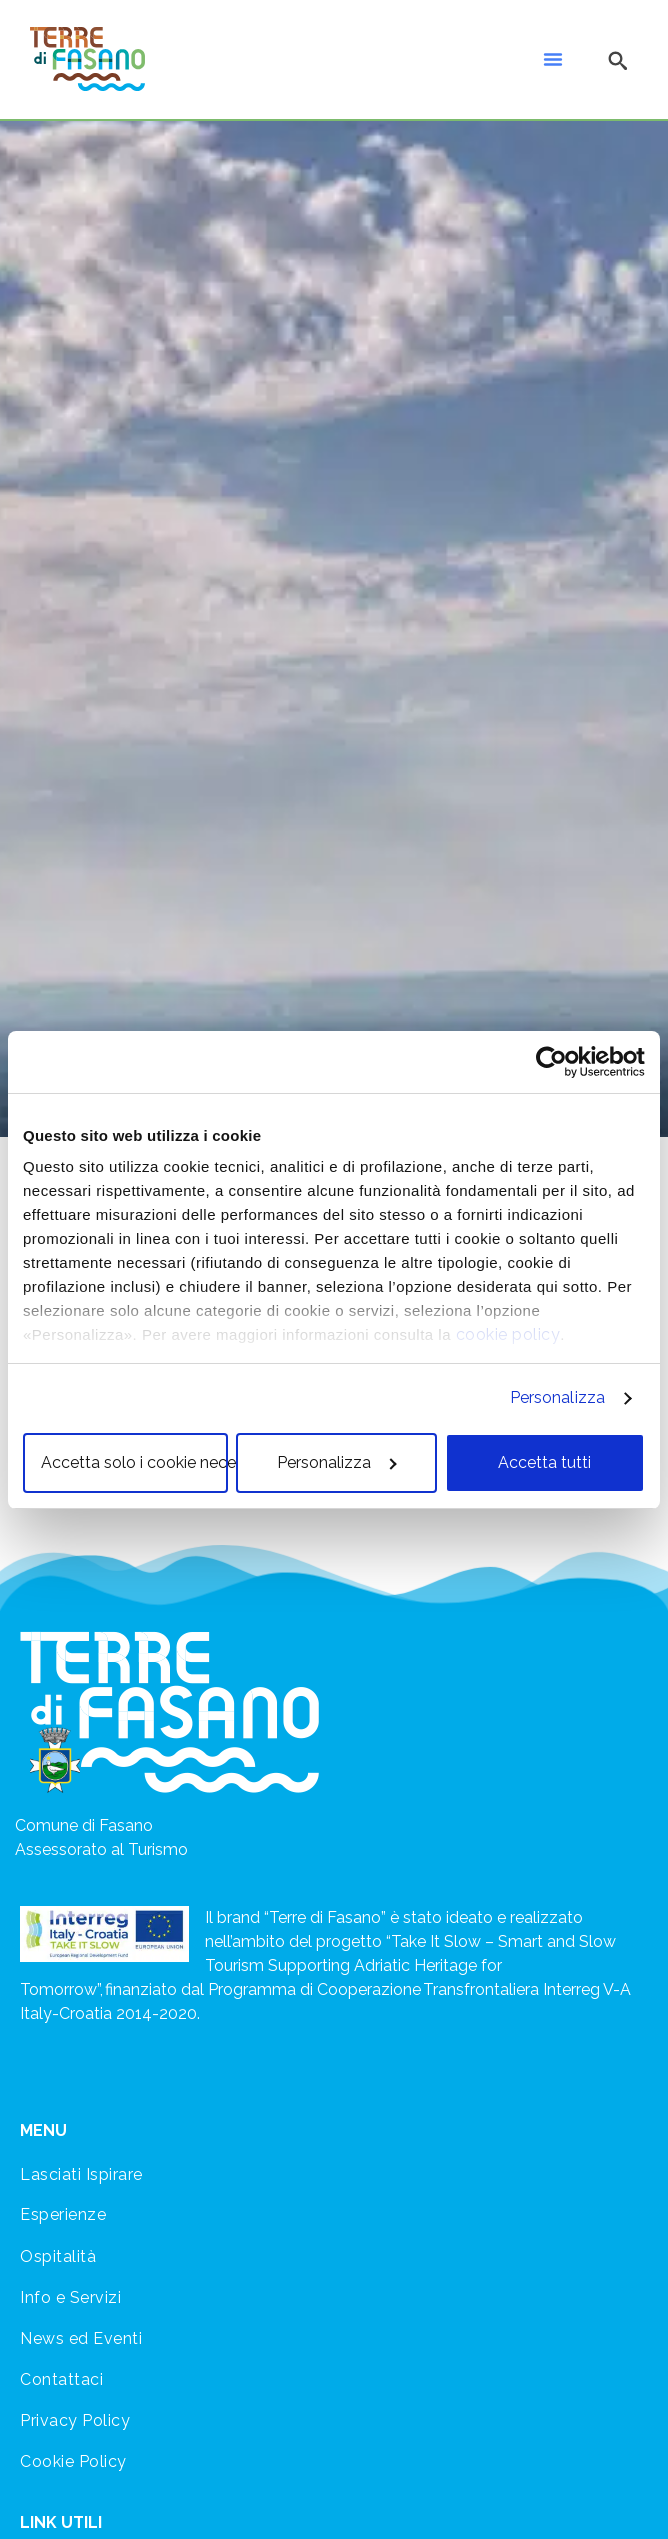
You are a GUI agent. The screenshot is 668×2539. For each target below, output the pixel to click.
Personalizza (557, 1397)
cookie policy (508, 1334)
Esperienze (63, 2214)
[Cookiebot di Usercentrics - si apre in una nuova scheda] (557, 1062)
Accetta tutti (544, 1462)
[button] (553, 59)
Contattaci (61, 2379)
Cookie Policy (73, 2461)
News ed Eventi (81, 2338)
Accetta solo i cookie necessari (134, 1462)
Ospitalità (58, 2256)
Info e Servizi (70, 2297)
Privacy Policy (75, 2420)
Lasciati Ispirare (81, 2174)
